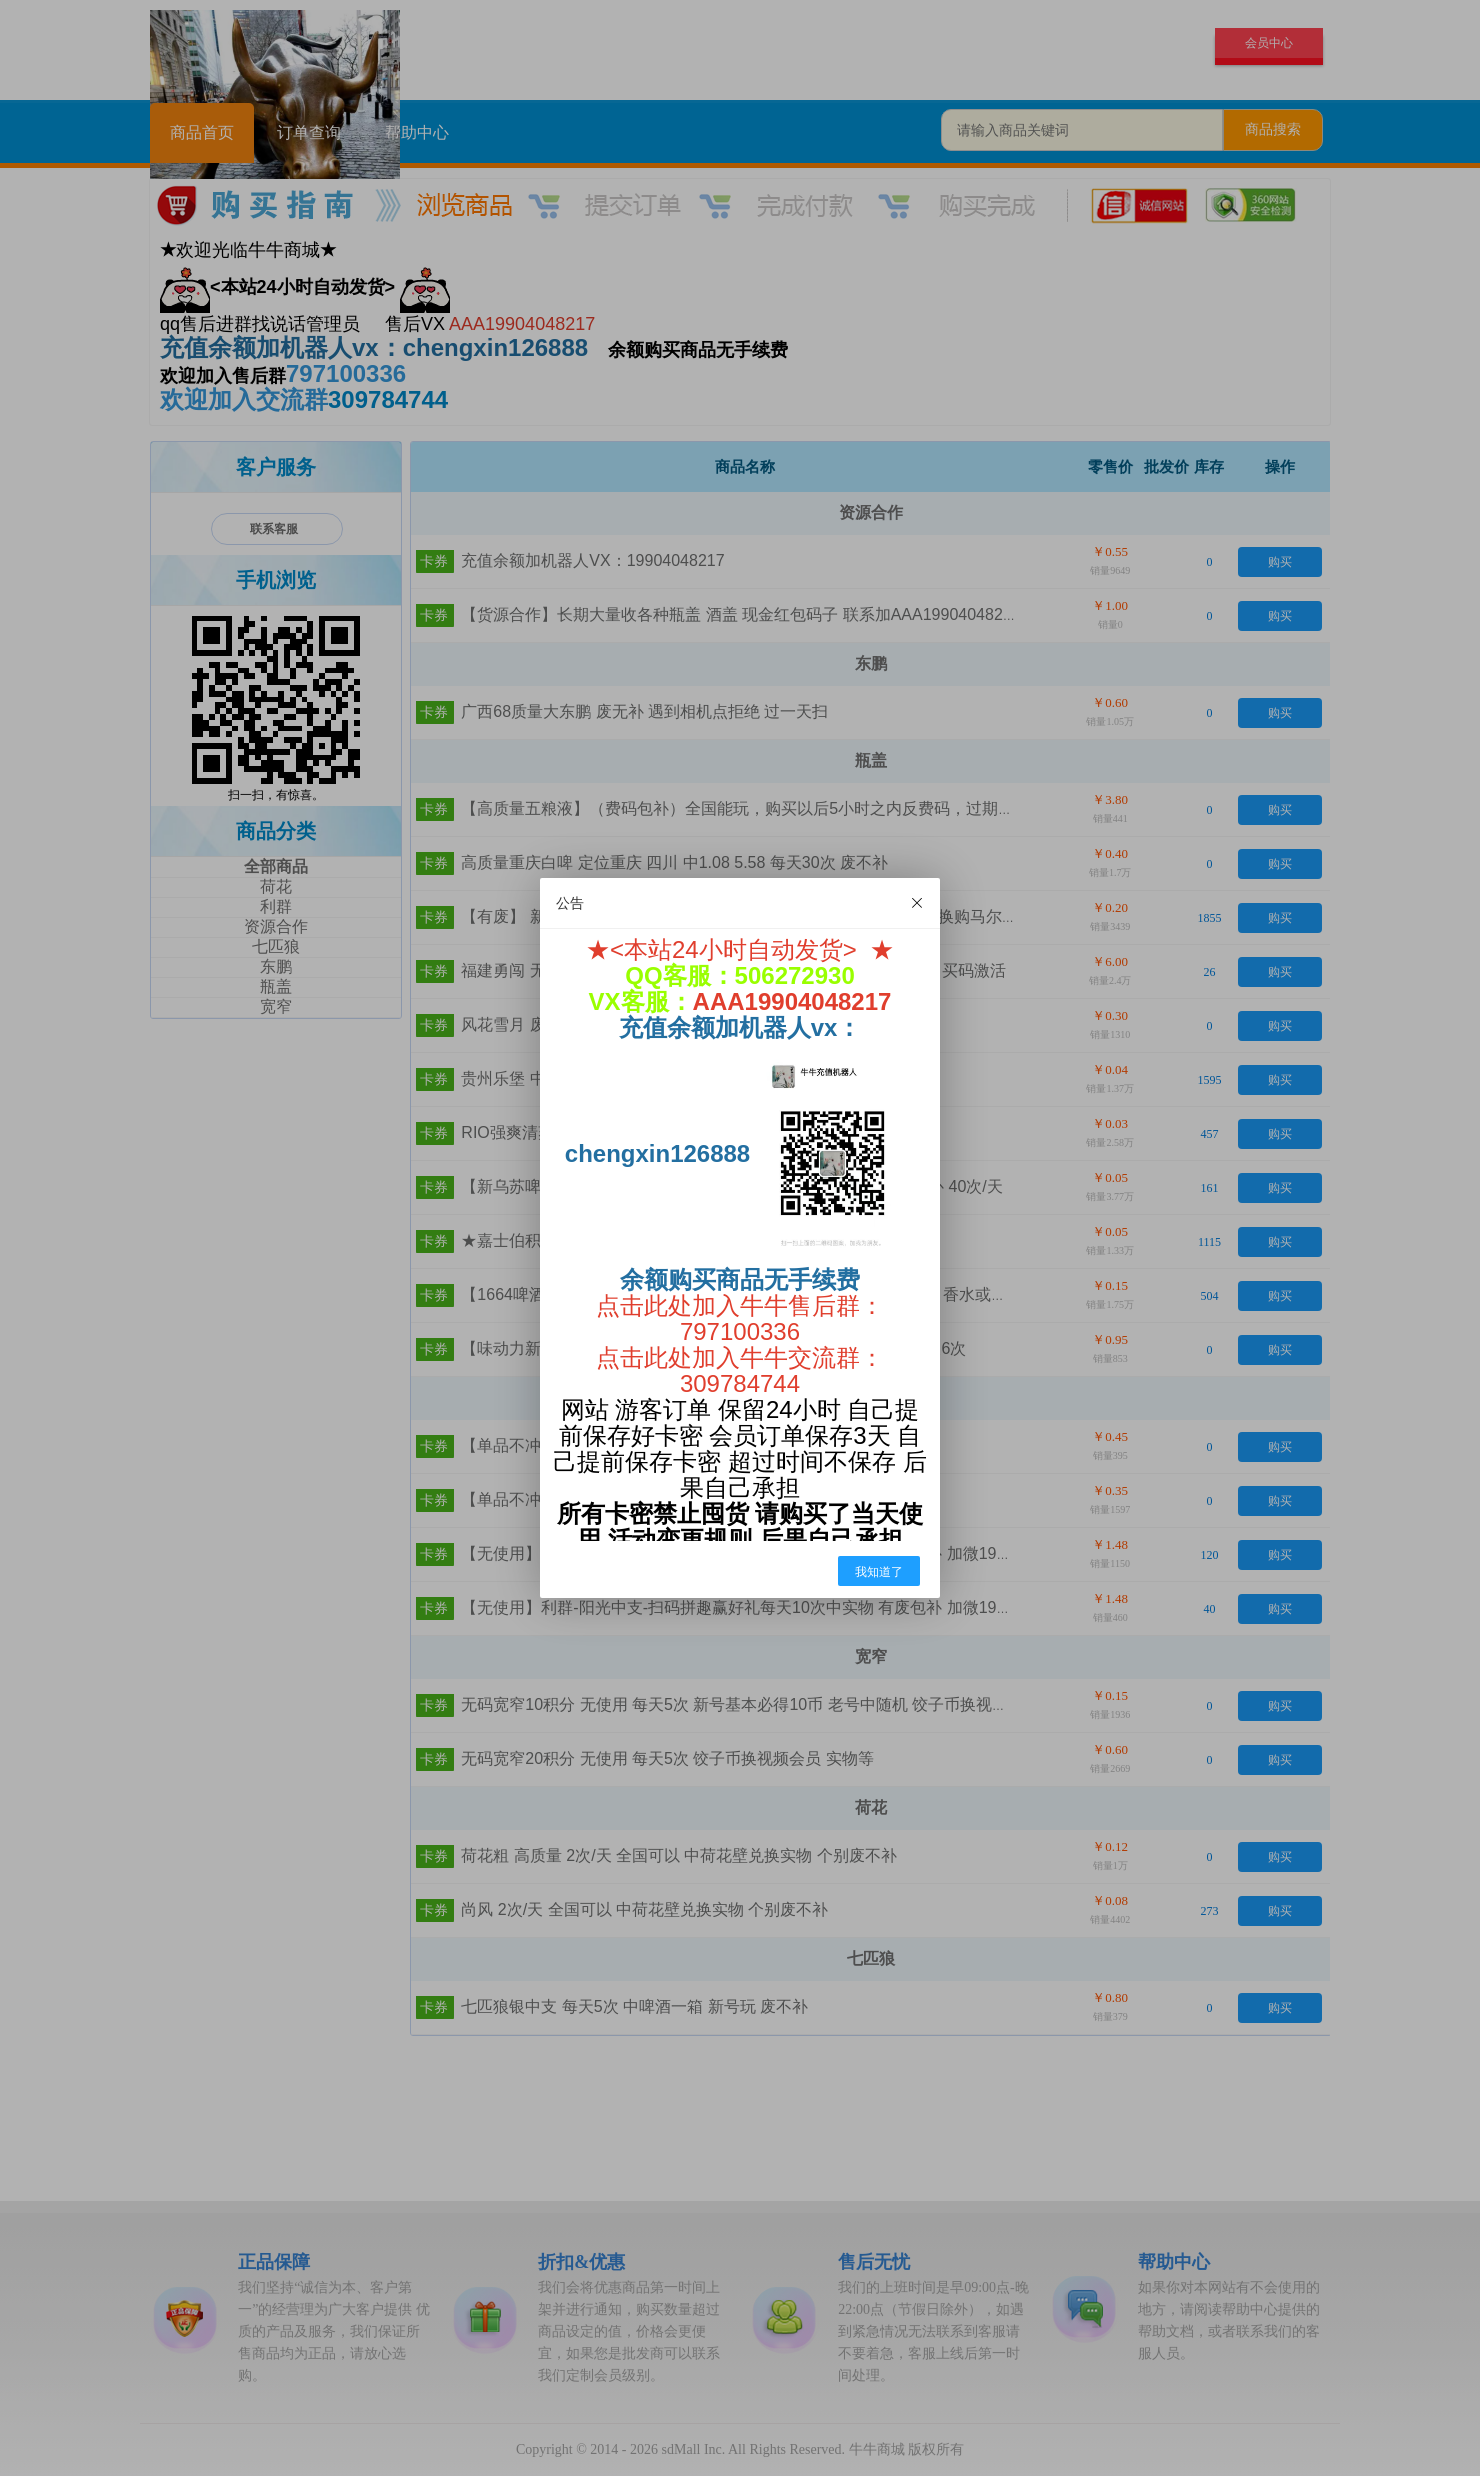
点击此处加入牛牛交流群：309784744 (740, 1370)
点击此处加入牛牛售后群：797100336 (740, 1318)
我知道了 (879, 1572)
